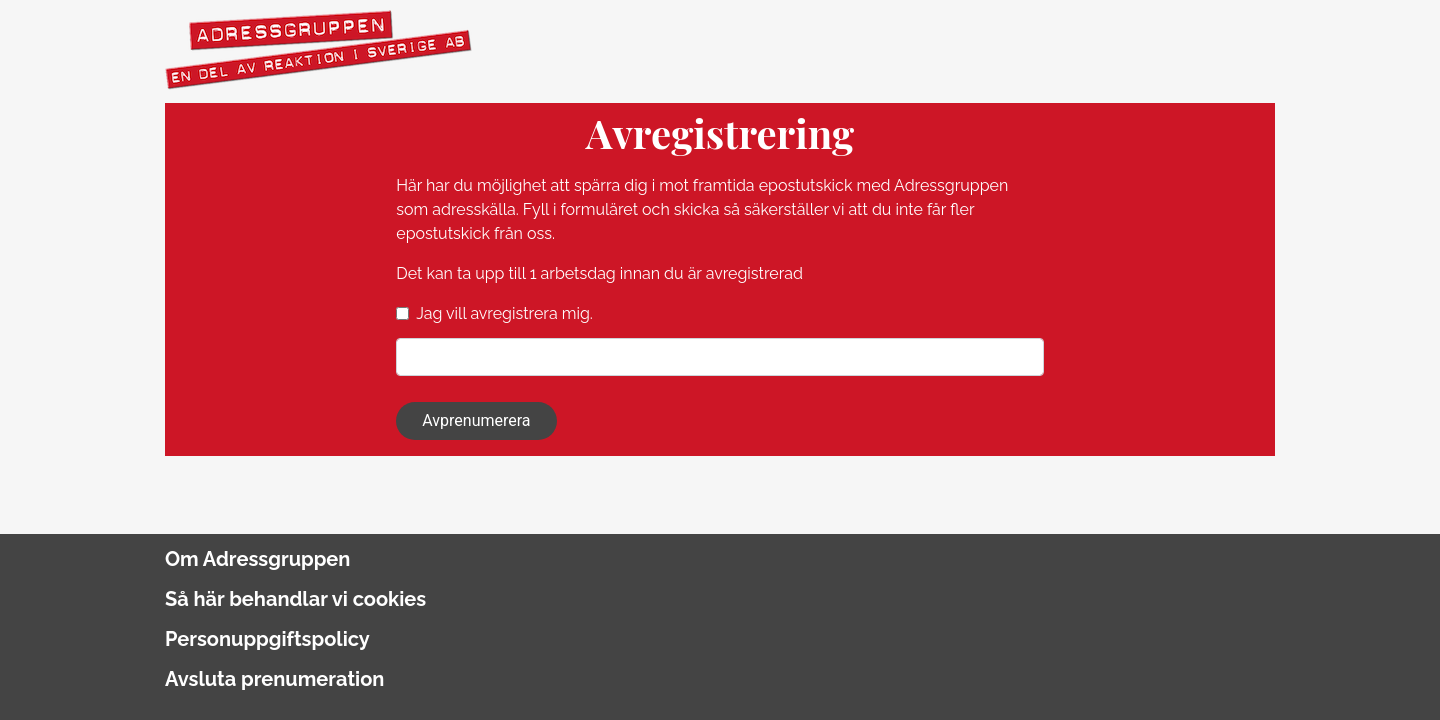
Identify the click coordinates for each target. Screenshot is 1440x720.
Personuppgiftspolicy (267, 639)
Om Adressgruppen (257, 559)
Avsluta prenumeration (274, 679)
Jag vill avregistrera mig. (504, 313)
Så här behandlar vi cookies (295, 599)
